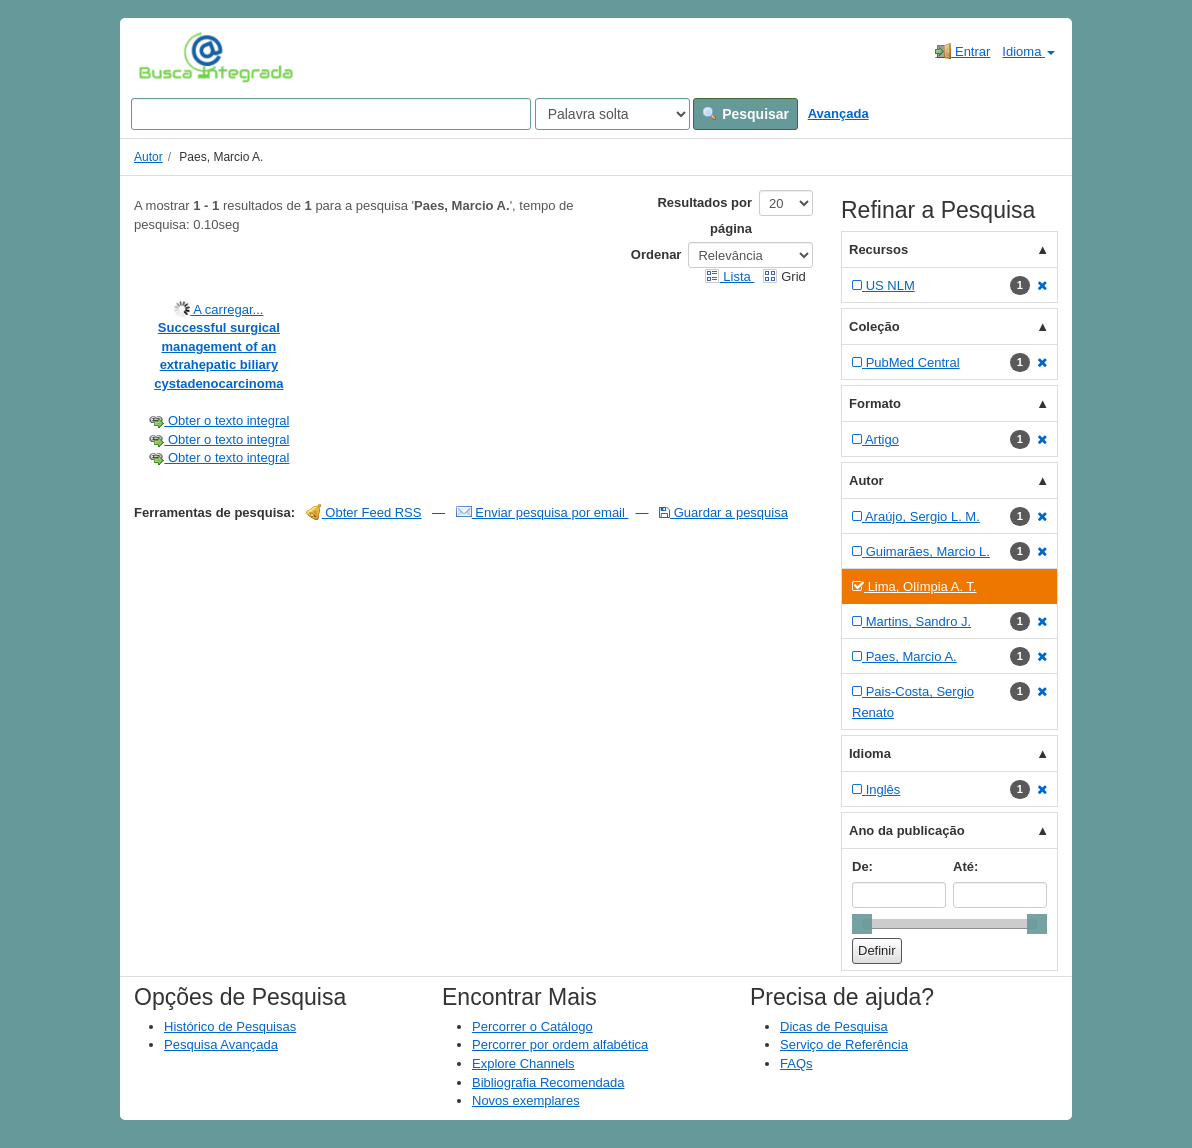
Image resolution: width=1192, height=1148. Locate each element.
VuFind (169, 57)
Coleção (874, 326)
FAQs (796, 1063)
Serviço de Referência (844, 1044)
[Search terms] (331, 114)
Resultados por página (704, 215)
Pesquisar (745, 114)
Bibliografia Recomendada (548, 1082)
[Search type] (612, 114)
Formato (875, 403)
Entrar (962, 51)
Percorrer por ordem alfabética (560, 1044)
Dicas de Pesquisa (834, 1026)
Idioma (1028, 51)
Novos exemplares (526, 1100)
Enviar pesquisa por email (542, 512)
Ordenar (656, 254)
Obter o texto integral (218, 420)
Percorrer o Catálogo (532, 1026)
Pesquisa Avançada (221, 1044)
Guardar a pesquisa (723, 512)
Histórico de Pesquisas (230, 1026)
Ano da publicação (907, 830)
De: (862, 866)
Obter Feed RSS (364, 512)
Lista (729, 276)
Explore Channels (523, 1063)
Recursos (878, 249)
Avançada (838, 113)
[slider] (862, 924)
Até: (965, 866)
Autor (148, 157)
